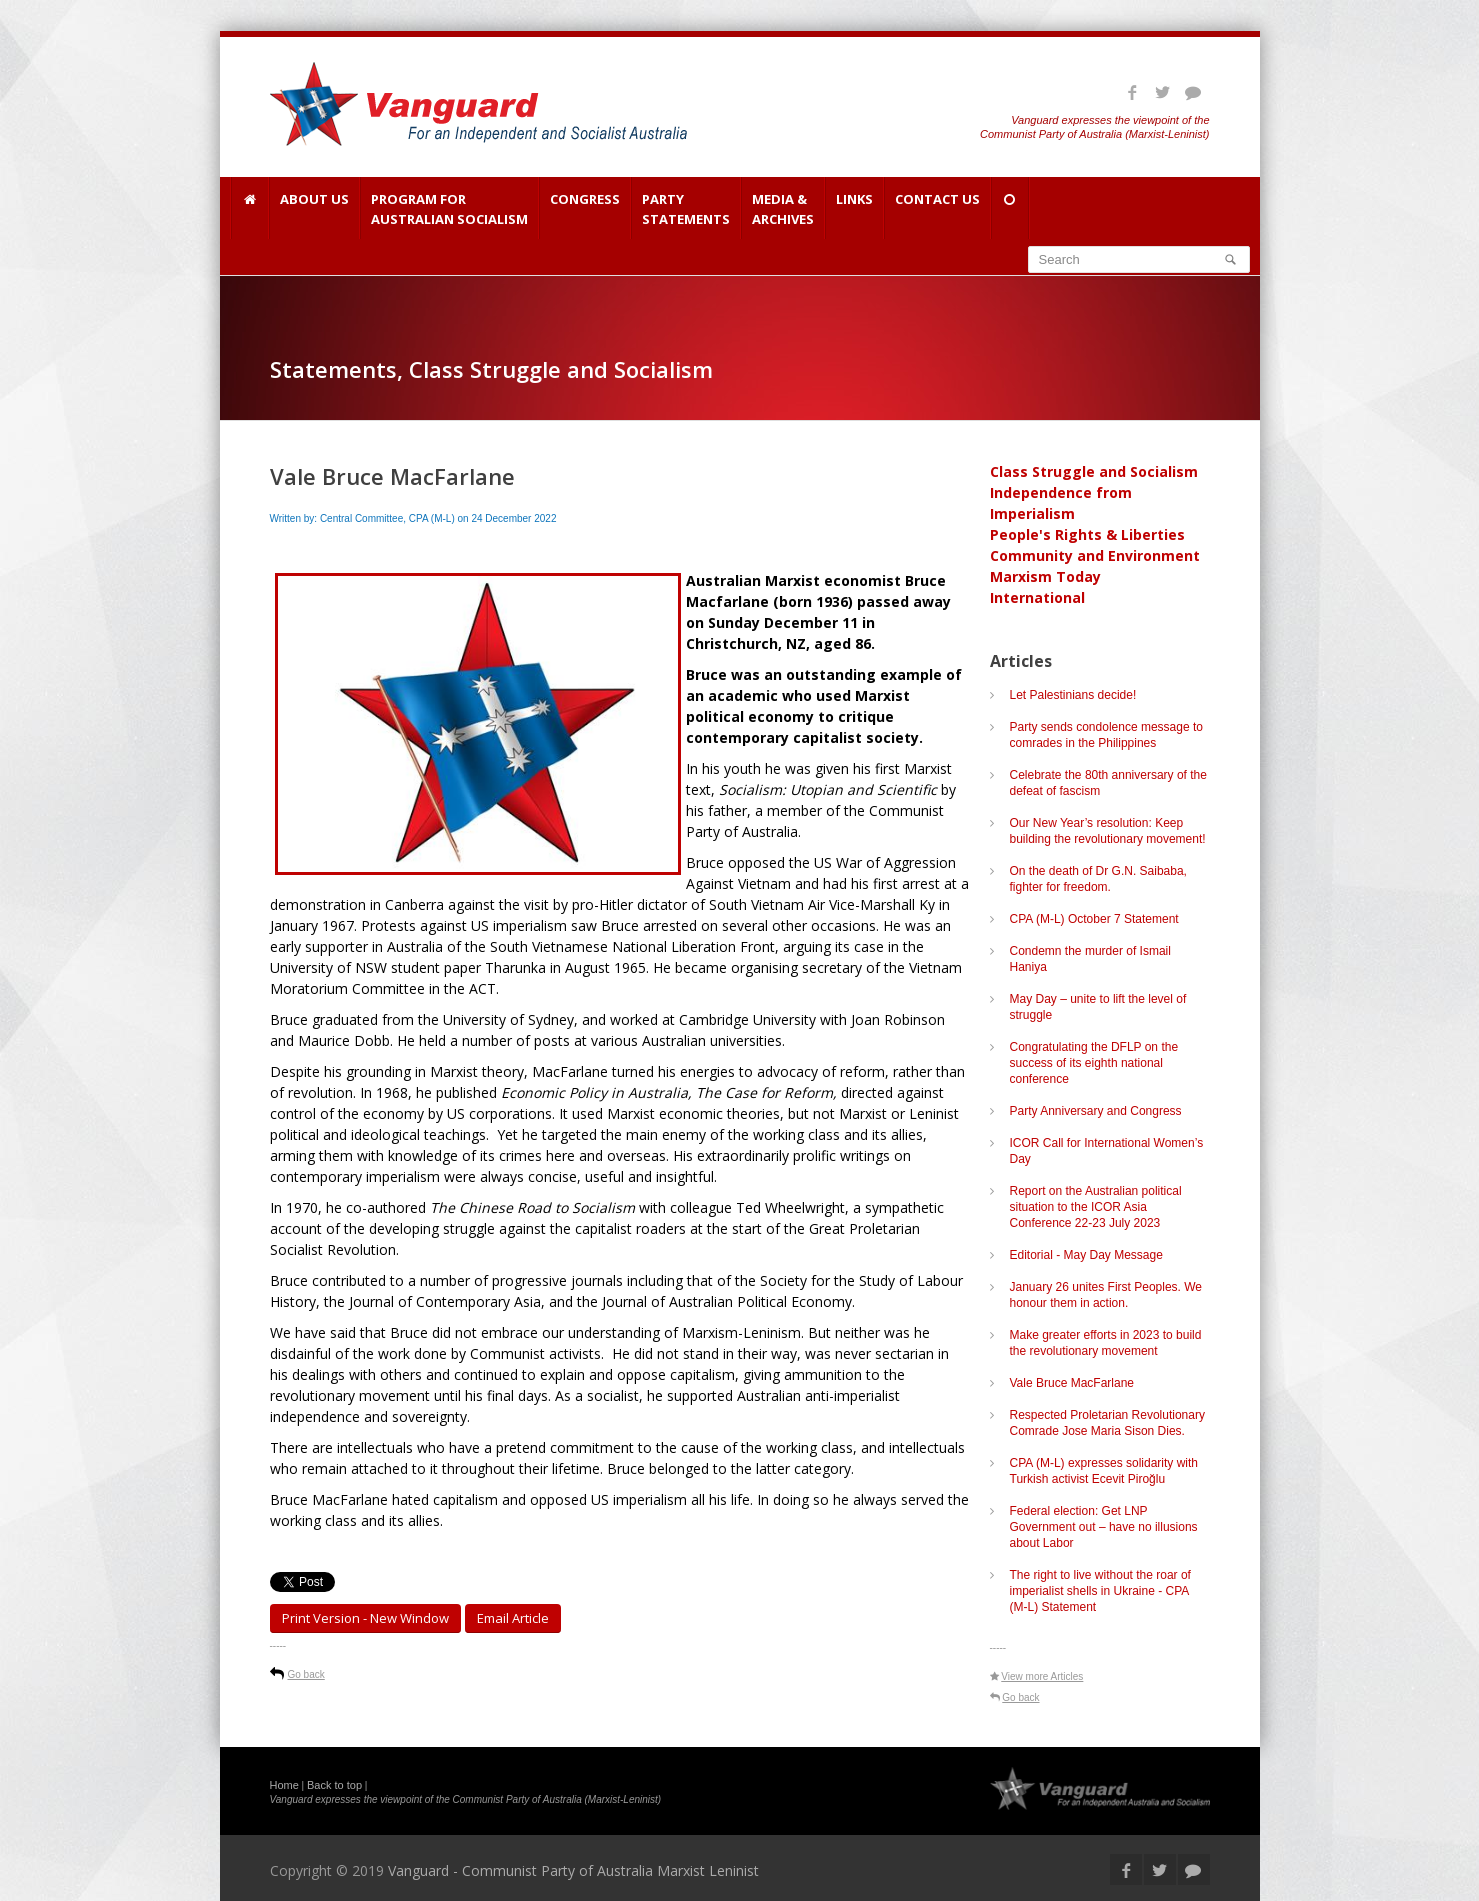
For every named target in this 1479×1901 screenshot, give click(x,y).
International (1037, 597)
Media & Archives (783, 209)
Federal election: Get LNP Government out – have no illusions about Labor (1104, 1527)
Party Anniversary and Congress (1096, 1111)
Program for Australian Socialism (449, 209)
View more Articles (1042, 1676)
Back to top (334, 1785)
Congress (585, 209)
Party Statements (686, 209)
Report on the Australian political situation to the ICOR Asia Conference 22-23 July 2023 (1096, 1207)
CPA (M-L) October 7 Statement (1094, 919)
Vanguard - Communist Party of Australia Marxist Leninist (573, 1870)
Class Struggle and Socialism (1094, 471)
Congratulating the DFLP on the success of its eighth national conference (1094, 1063)
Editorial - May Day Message (1086, 1255)
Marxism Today (1045, 576)
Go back (306, 1674)
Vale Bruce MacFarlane (1072, 1383)
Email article (513, 1618)
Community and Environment (1095, 555)
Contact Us (937, 209)
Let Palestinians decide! (1073, 695)
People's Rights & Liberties (1087, 534)
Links (854, 209)
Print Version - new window (365, 1618)
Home (284, 1785)
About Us (314, 209)
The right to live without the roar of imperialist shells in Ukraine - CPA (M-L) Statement (1100, 1591)
